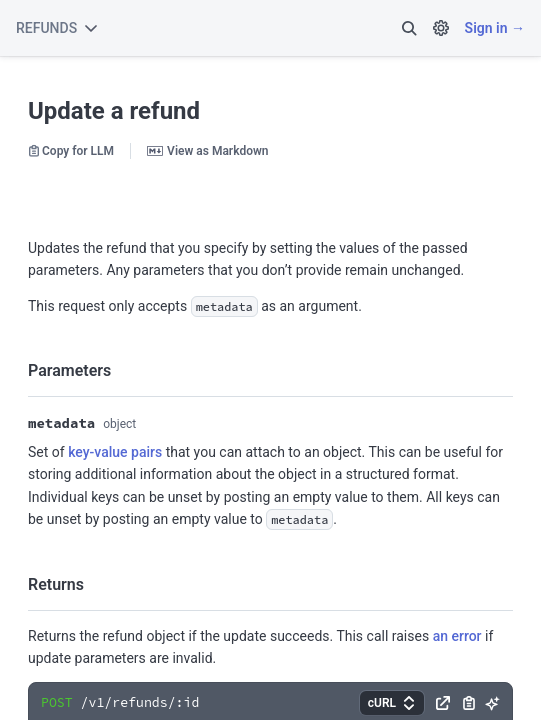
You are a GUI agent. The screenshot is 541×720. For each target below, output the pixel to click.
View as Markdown (207, 151)
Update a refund (114, 111)
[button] (409, 28)
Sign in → (495, 28)
